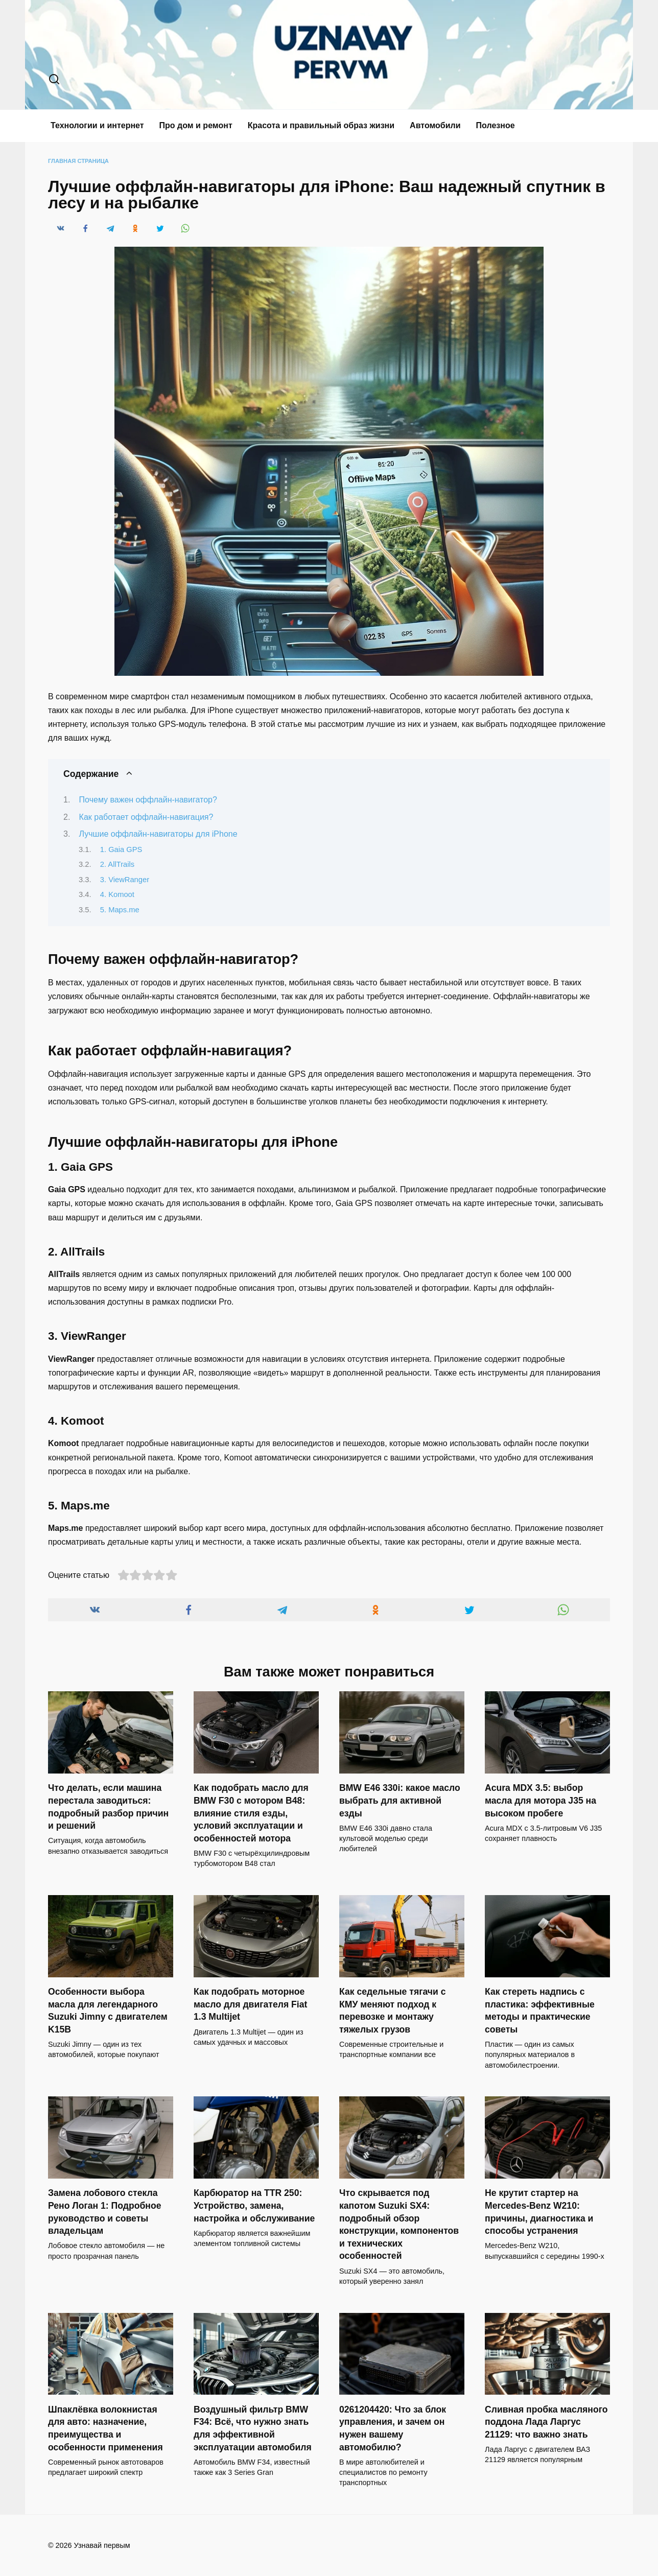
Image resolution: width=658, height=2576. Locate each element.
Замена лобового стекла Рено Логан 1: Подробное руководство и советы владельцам (104, 2212)
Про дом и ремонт (195, 125)
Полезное (495, 125)
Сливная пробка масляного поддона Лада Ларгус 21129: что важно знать (546, 2422)
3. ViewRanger (124, 880)
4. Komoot (117, 894)
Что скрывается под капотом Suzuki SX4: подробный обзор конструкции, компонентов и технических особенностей (399, 2224)
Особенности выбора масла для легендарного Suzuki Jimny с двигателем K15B (108, 2011)
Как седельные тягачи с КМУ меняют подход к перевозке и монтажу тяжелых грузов (392, 2011)
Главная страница (78, 161)
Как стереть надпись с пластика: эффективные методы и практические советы (540, 2011)
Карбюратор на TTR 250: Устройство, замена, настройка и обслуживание (254, 2205)
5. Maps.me (119, 910)
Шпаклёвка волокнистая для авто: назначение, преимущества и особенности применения (105, 2428)
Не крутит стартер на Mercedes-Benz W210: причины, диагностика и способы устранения (539, 2212)
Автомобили (435, 125)
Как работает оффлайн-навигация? (146, 817)
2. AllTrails (117, 864)
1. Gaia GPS (121, 849)
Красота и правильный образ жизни (321, 125)
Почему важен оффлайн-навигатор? (148, 799)
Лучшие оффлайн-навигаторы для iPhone (158, 834)
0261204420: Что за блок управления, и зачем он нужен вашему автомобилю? (392, 2428)
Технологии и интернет (97, 125)
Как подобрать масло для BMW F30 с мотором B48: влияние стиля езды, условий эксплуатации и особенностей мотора (251, 1813)
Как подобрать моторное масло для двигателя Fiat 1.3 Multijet (250, 2004)
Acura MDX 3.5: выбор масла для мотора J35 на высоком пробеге (540, 1800)
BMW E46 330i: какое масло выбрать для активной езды (399, 1800)
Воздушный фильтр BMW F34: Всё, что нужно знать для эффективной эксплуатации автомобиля (253, 2428)
